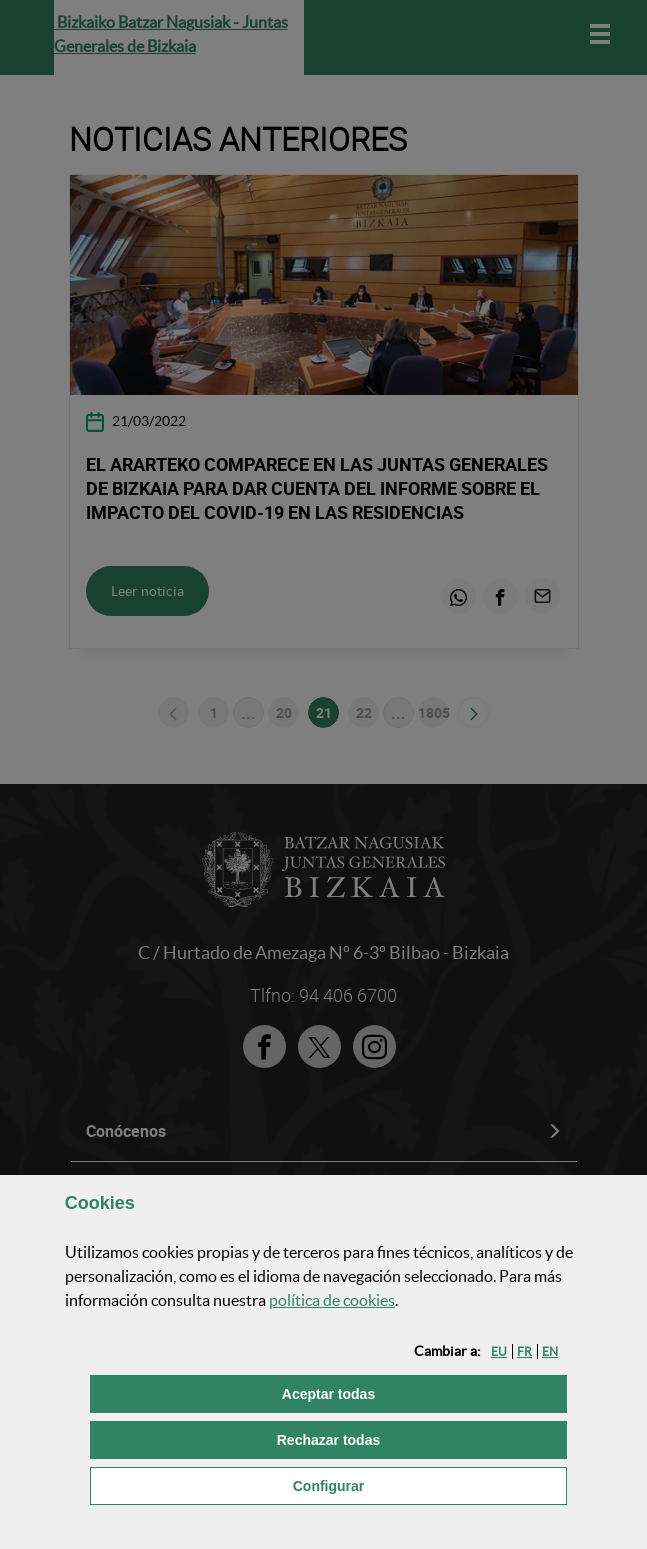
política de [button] (332, 1300)
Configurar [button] (430, 1484)
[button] (499, 1351)
